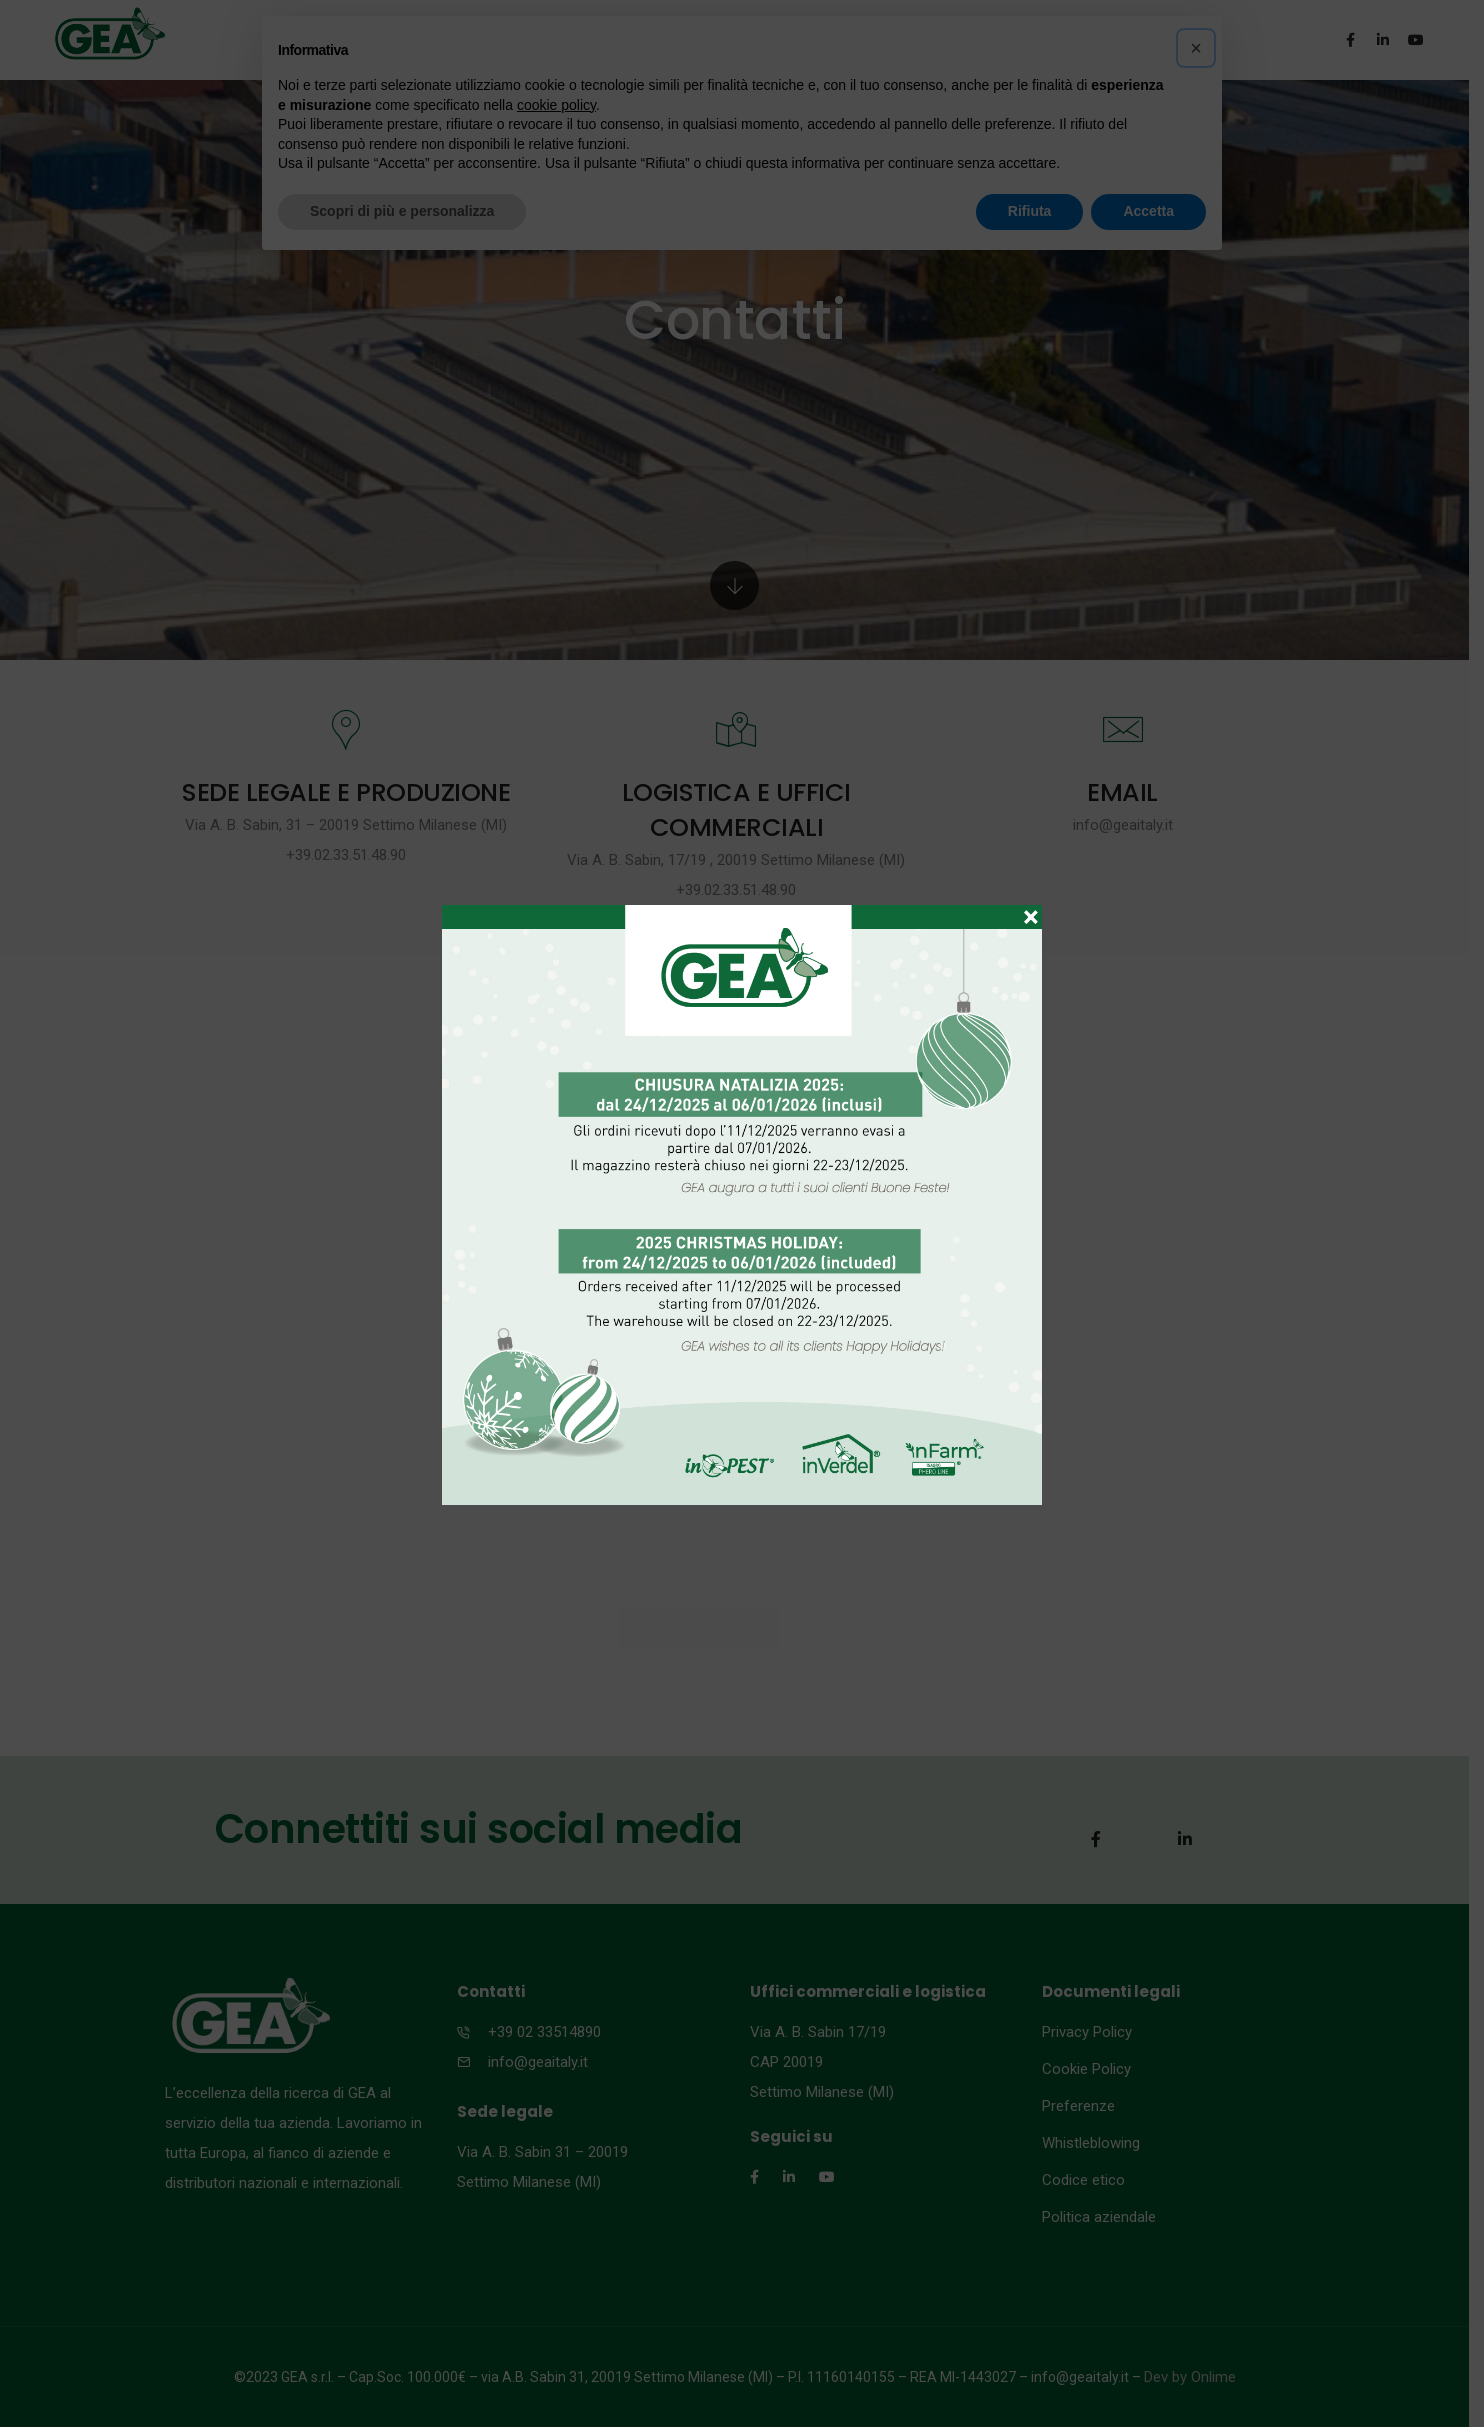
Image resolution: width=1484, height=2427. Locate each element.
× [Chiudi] (1031, 908)
